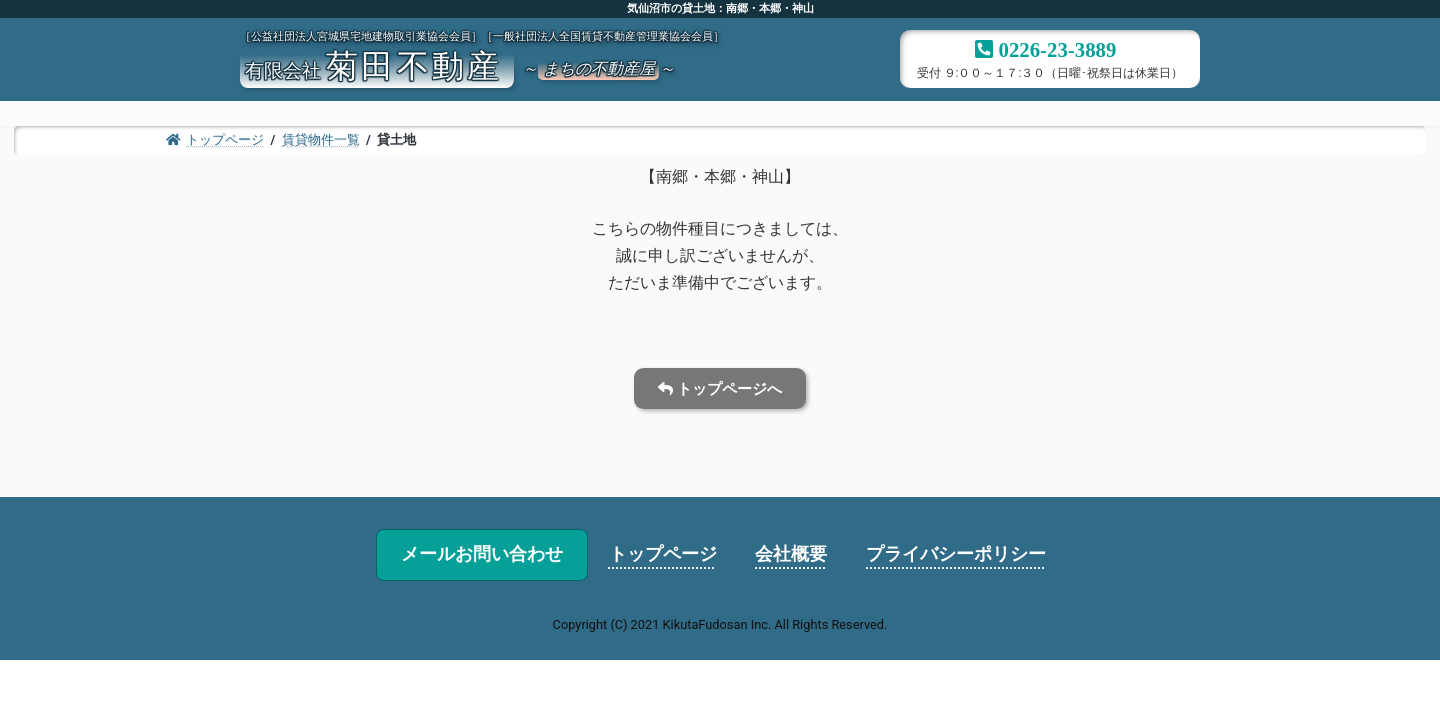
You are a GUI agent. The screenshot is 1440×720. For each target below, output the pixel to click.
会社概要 (791, 554)
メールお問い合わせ (482, 554)
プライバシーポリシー (956, 554)
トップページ (663, 554)
